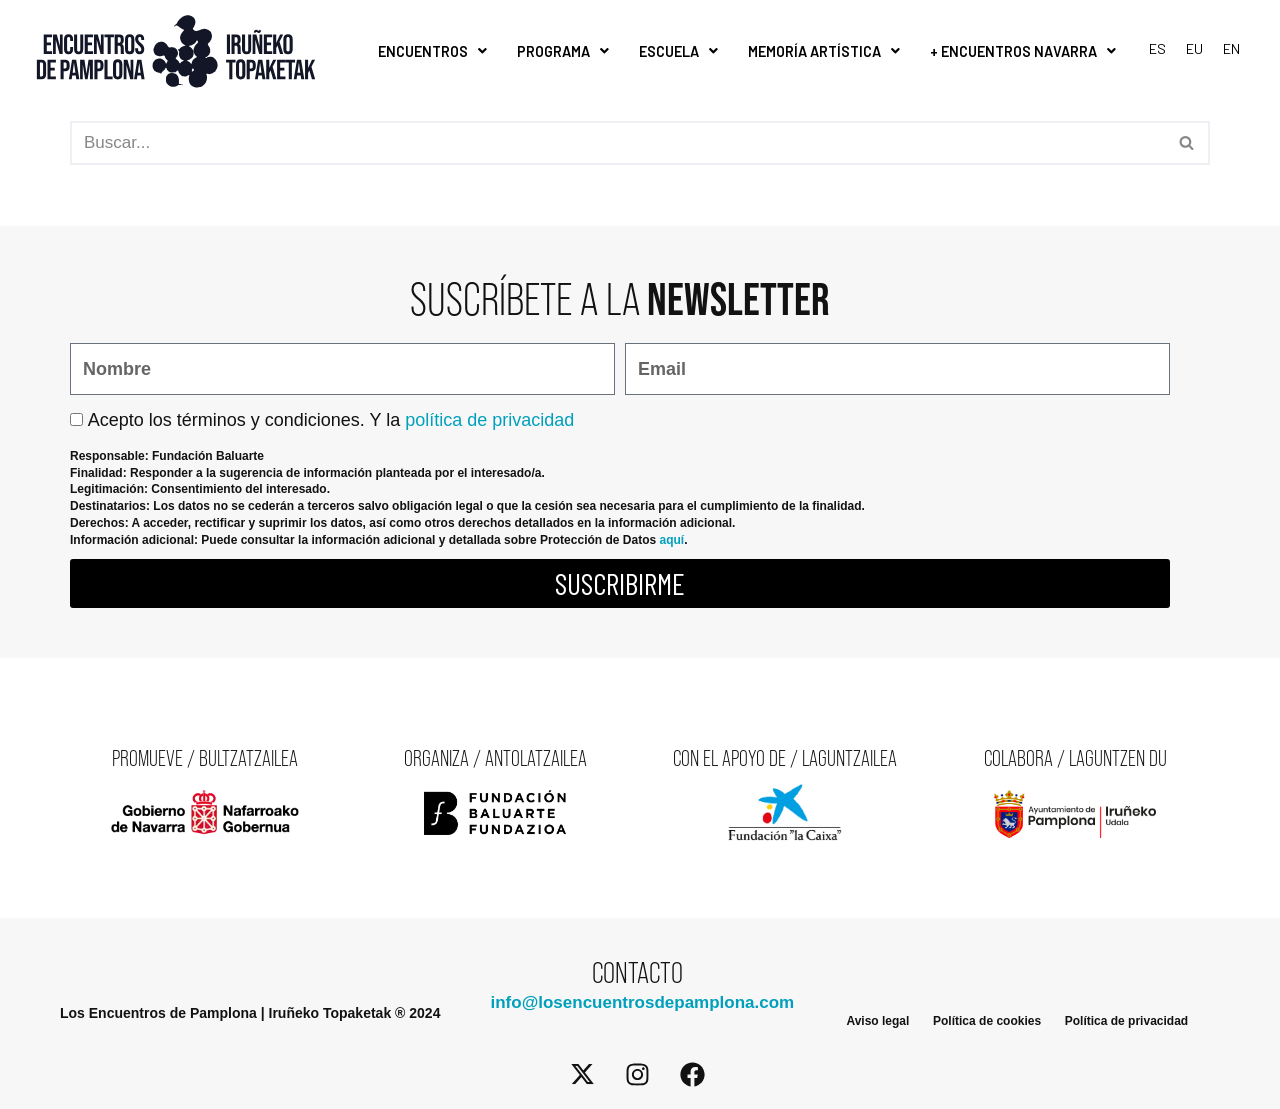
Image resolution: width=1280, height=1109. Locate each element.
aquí (671, 539)
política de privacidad (489, 419)
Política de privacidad (1126, 1021)
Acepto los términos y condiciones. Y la (331, 419)
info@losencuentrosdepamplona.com (642, 1002)
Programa (563, 51)
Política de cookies (987, 1021)
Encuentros (432, 51)
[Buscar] (617, 143)
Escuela (678, 51)
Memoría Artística (824, 51)
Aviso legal (877, 1021)
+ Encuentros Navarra (1023, 51)
